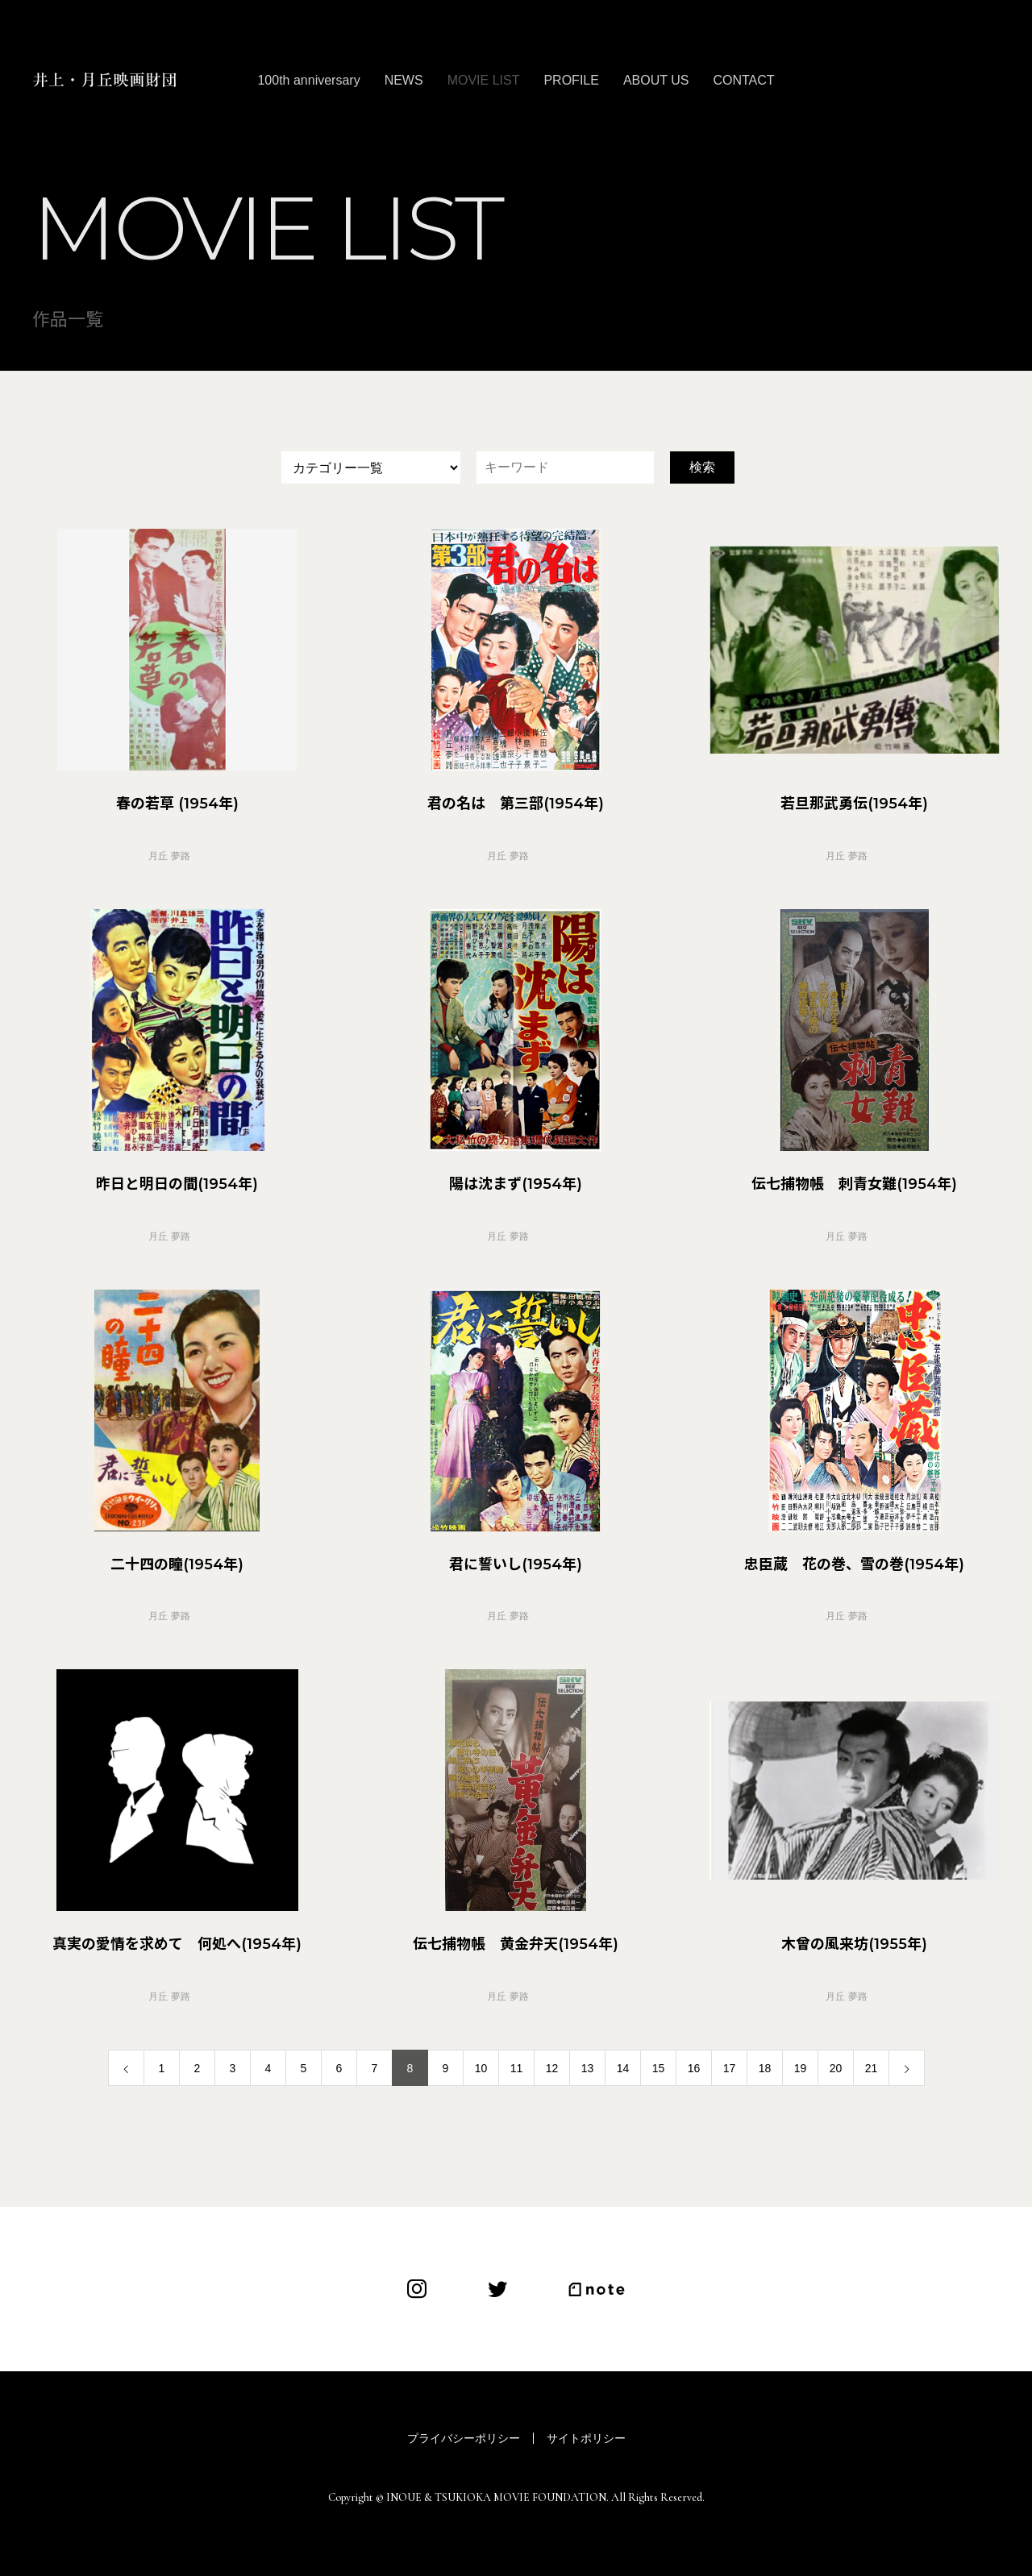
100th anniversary (308, 80)
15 (658, 2068)
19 (800, 2068)
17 (729, 2068)
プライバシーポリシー (463, 2438)
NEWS (404, 80)
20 (836, 2068)
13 (587, 2068)
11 (516, 2068)
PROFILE (570, 80)
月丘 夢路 (168, 856)
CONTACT (743, 80)
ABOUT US (656, 80)
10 (481, 2068)
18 (765, 2068)
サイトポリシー (586, 2438)
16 (694, 2068)
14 (623, 2068)
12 (552, 2068)
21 (871, 2068)
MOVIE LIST (483, 80)
